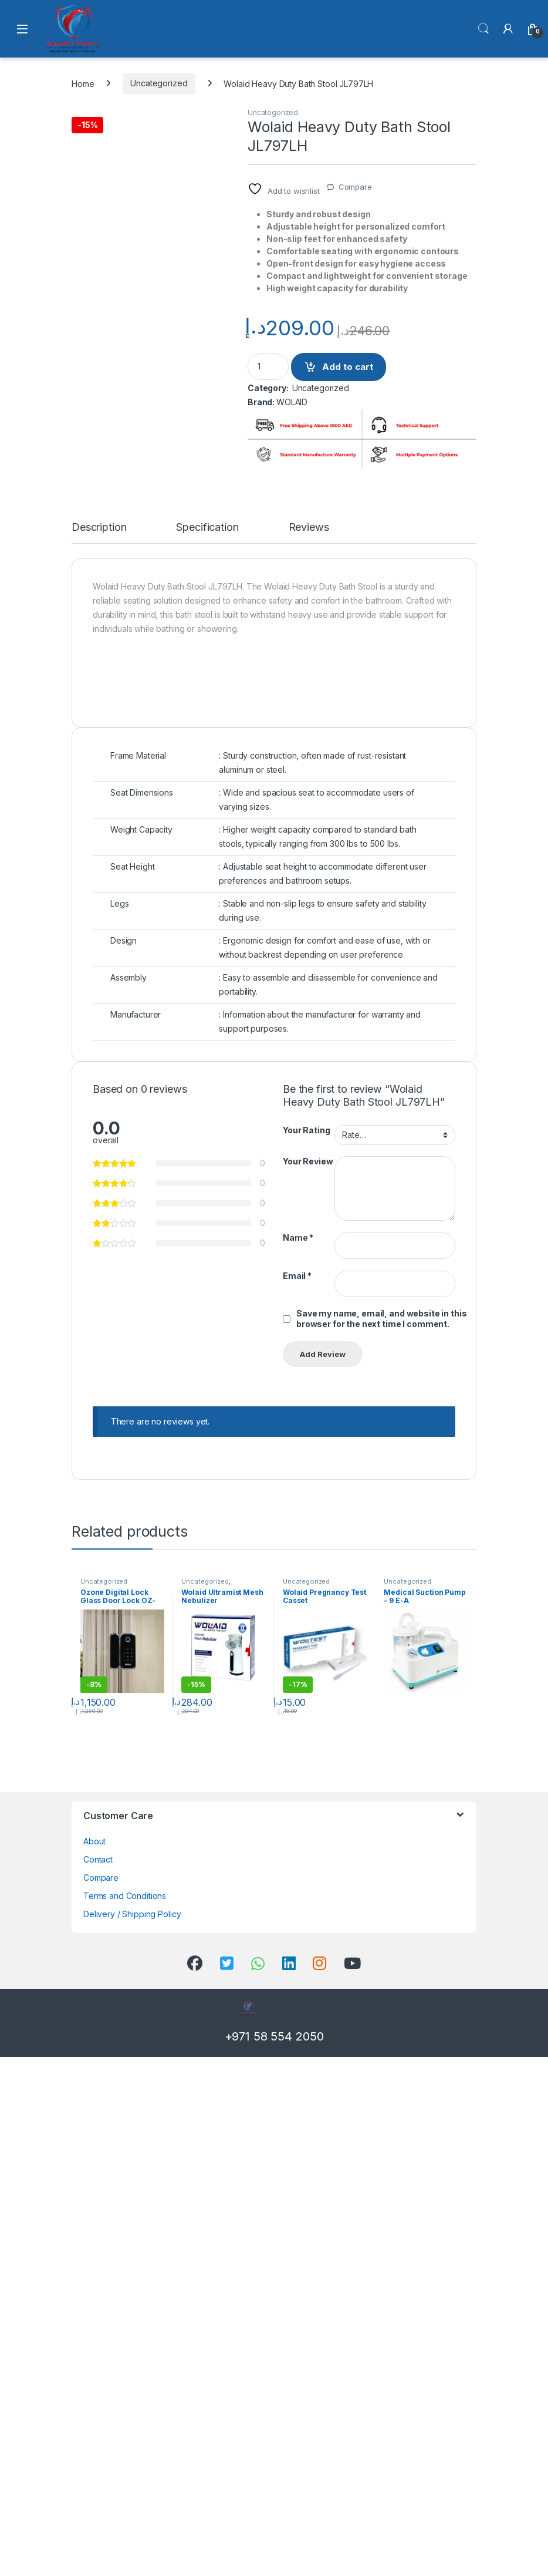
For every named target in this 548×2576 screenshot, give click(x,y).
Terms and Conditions (124, 2415)
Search (483, 28)
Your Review (308, 1680)
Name (298, 1757)
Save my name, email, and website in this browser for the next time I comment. (381, 1837)
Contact (98, 2378)
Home (83, 83)
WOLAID (291, 402)
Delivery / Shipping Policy (132, 2433)
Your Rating (306, 1649)
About (94, 2360)
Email (297, 1795)
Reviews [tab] (309, 1046)
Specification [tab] (207, 1046)
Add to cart (347, 366)
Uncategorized (158, 83)
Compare (355, 186)
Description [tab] (99, 1046)
